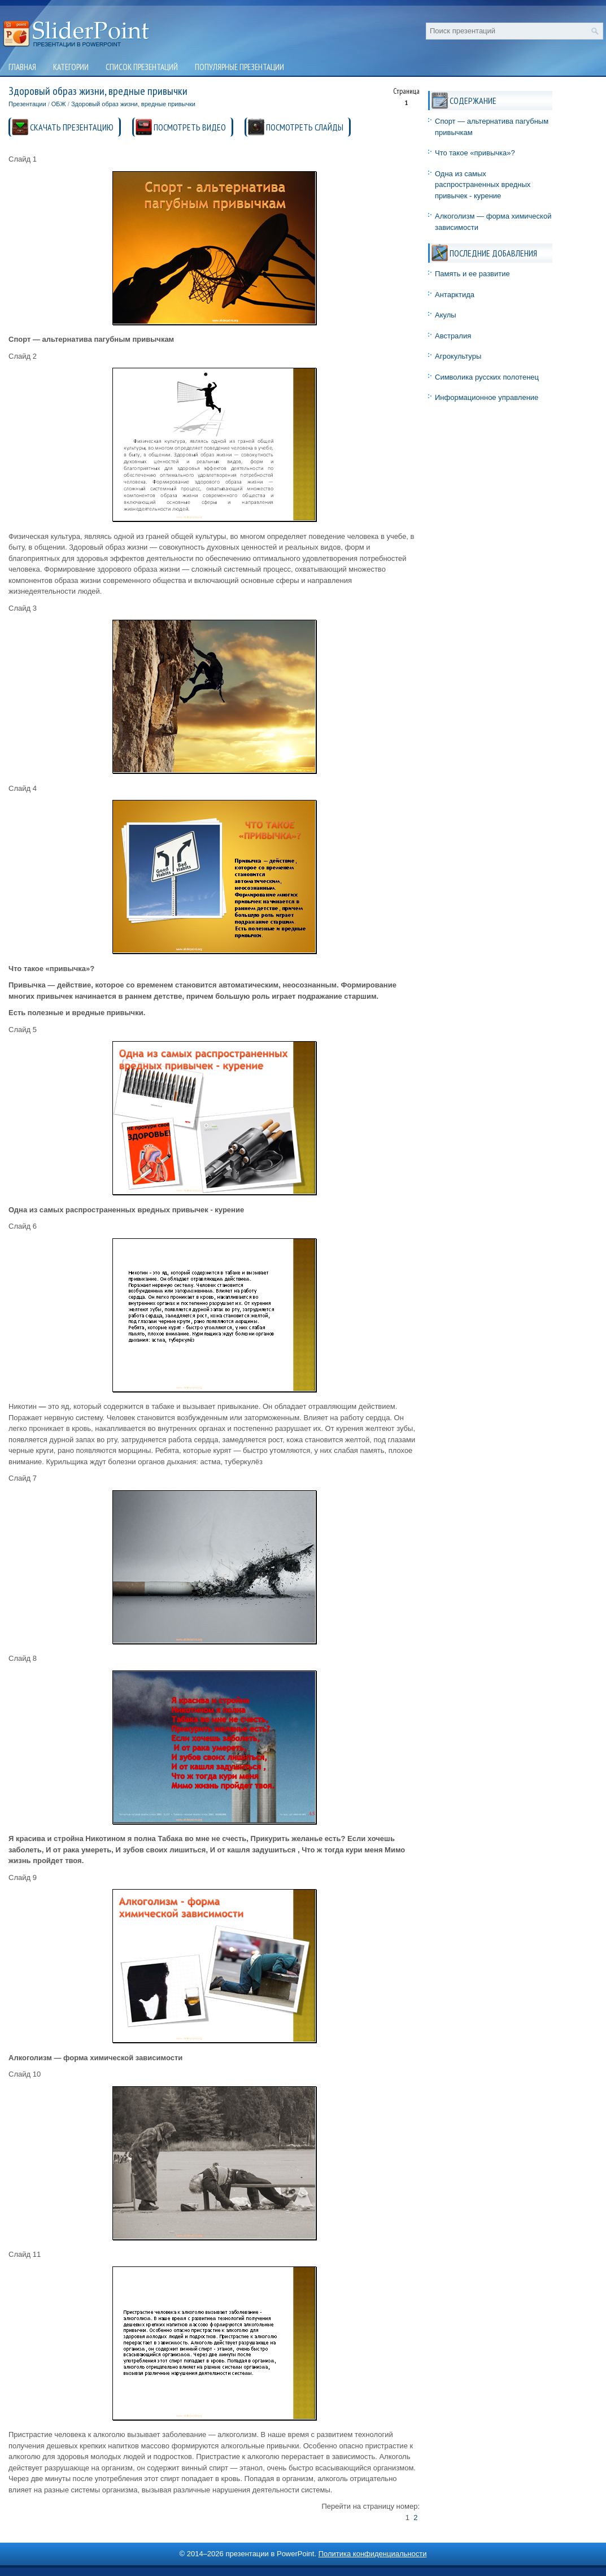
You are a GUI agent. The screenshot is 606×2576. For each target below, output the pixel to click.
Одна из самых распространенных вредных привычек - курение (482, 184)
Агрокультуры (458, 356)
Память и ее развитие (472, 273)
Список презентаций (142, 67)
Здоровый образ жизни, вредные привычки (133, 104)
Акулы (445, 315)
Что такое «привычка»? (475, 153)
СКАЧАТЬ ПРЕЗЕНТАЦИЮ (72, 127)
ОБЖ (58, 104)
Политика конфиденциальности (373, 2553)
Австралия (453, 336)
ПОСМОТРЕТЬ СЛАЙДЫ (304, 127)
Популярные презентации (239, 67)
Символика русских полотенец (487, 377)
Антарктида (454, 294)
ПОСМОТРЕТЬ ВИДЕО (190, 127)
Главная (22, 67)
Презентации (27, 104)
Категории (71, 67)
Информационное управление (486, 397)
